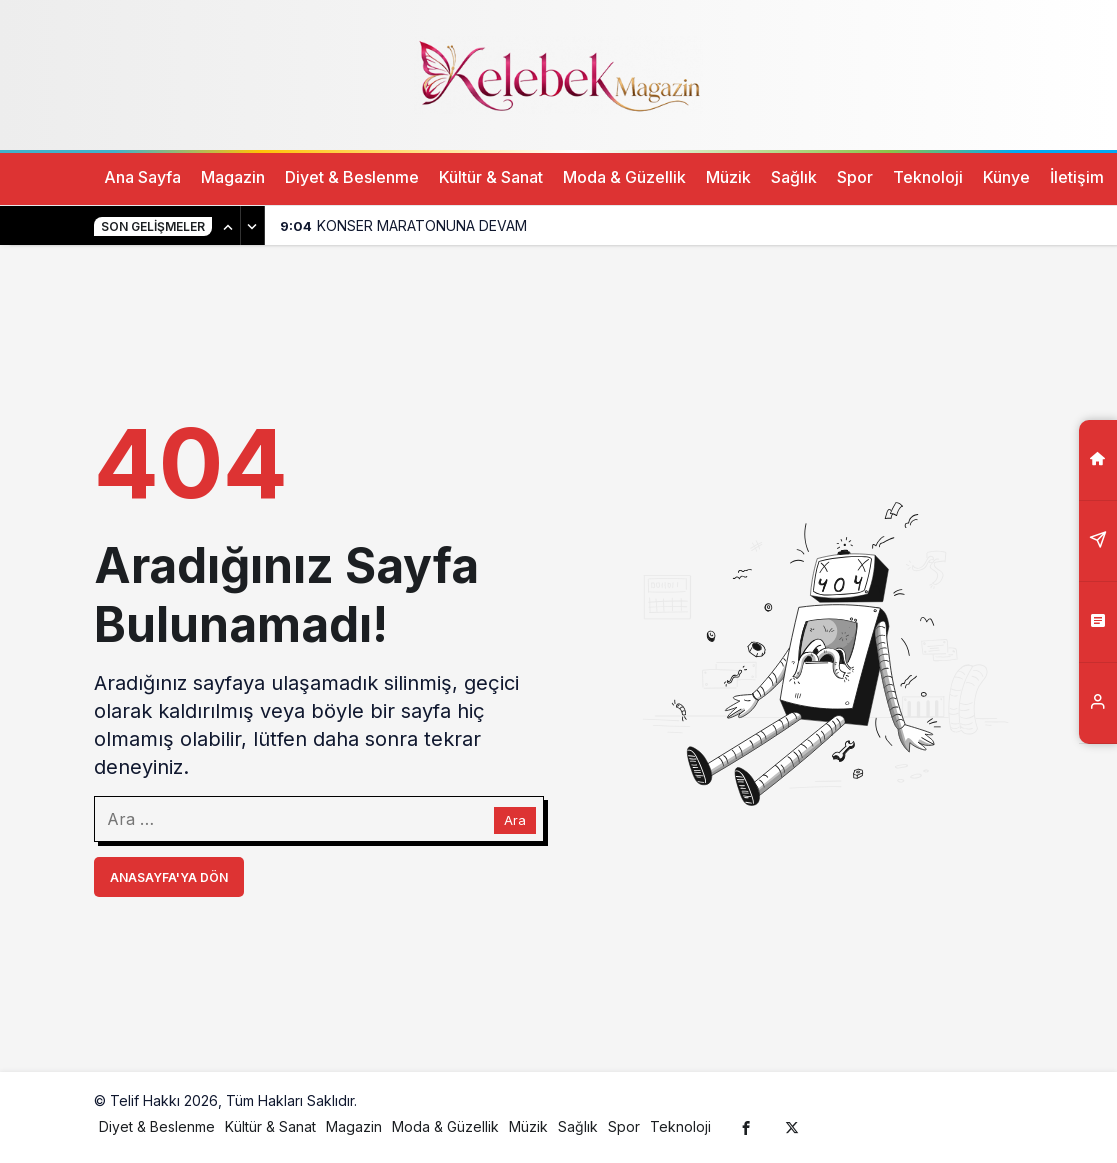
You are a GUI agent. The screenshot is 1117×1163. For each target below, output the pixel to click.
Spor (855, 177)
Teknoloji (928, 177)
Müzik (728, 177)
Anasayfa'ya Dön (169, 877)
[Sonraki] (253, 226)
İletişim (1077, 177)
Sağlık (794, 177)
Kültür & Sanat (491, 177)
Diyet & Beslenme (352, 177)
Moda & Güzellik (624, 177)
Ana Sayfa (142, 177)
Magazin (233, 177)
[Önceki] (229, 226)
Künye (1006, 177)
